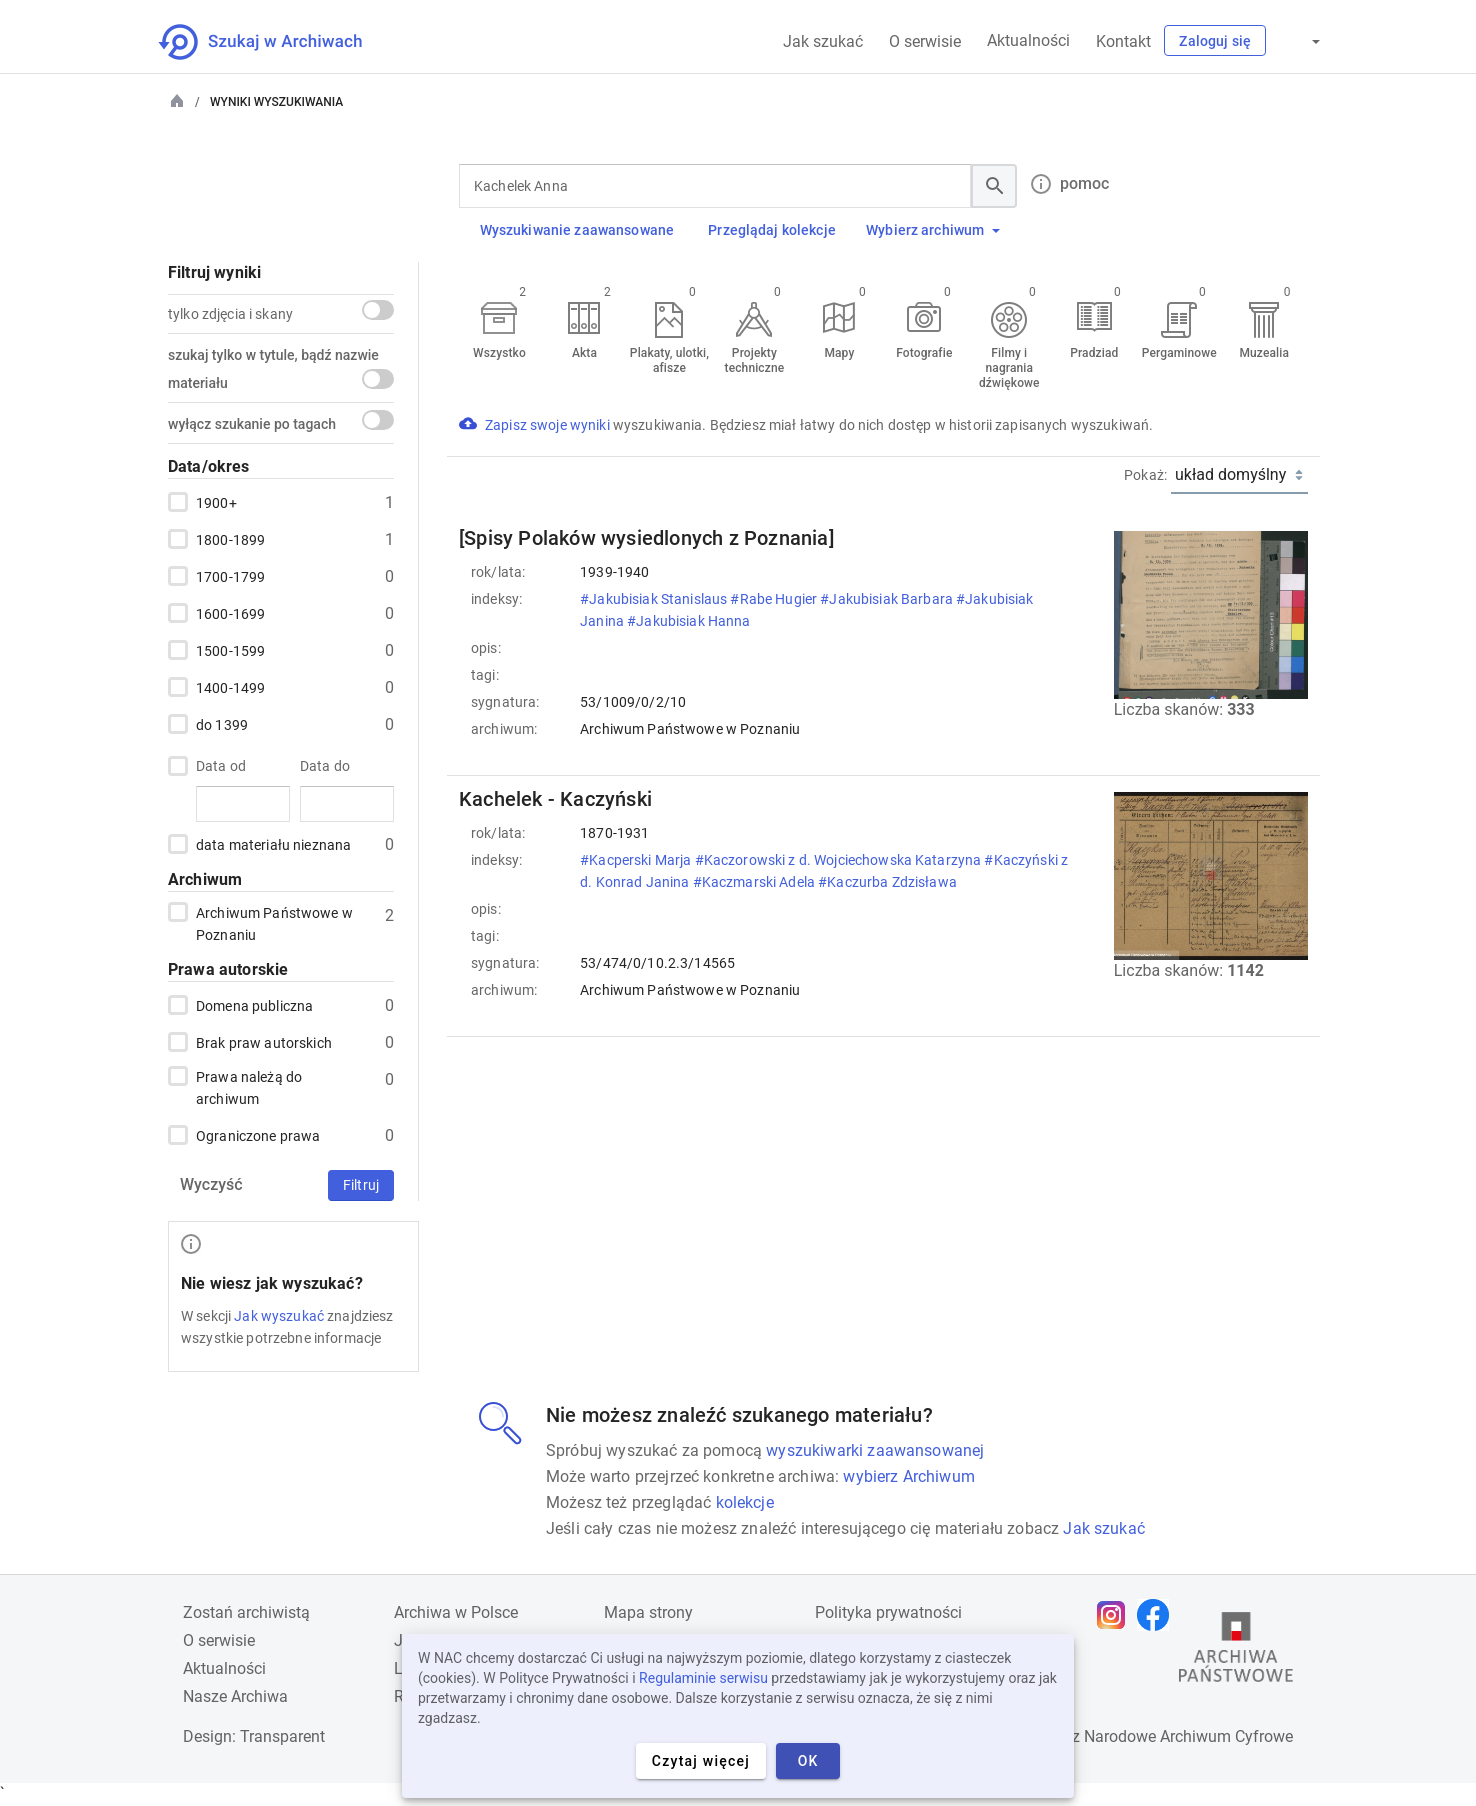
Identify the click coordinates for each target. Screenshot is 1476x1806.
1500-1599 (230, 650)
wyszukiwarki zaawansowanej (875, 1450)
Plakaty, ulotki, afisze (669, 360)
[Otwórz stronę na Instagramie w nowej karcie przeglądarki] (1116, 1615)
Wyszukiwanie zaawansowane (577, 230)
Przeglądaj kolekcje (772, 230)
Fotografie (924, 353)
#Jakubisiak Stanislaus (655, 599)
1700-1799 (230, 576)
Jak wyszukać (279, 1316)
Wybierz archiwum (933, 230)
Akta (584, 353)
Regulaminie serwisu (703, 1678)
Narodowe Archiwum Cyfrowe (1188, 1736)
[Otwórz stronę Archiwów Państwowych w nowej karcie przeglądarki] (1236, 1652)
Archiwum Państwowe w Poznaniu (274, 922)
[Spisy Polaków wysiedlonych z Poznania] (646, 538)
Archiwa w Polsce (456, 1612)
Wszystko (499, 353)
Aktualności (1028, 40)
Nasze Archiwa (235, 1696)
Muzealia (1264, 353)
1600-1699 (230, 613)
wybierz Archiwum (909, 1476)
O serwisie (925, 41)
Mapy (839, 353)
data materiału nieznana (273, 844)
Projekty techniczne (755, 360)
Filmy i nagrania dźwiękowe (1009, 368)
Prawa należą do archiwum (249, 1086)
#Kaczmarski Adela (756, 882)
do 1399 (222, 724)
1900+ (216, 502)
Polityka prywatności (888, 1612)
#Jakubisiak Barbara (888, 599)
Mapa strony (648, 1612)
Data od (221, 766)
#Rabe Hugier (775, 599)
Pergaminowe (1179, 353)
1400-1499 (230, 687)
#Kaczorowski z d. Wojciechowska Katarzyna (840, 860)
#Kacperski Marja (637, 860)
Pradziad (1094, 353)
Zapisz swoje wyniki (549, 425)
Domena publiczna (254, 1005)
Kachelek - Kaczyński (555, 799)
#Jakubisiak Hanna (690, 621)
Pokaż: (1145, 475)
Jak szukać (823, 41)
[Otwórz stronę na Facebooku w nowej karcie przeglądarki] (1158, 1615)
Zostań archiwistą (246, 1612)
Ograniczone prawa (258, 1135)
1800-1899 (230, 539)
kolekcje (745, 1502)
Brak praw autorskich (264, 1042)
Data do (325, 766)
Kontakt (1123, 41)
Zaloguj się (1215, 41)
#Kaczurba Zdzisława (889, 882)
